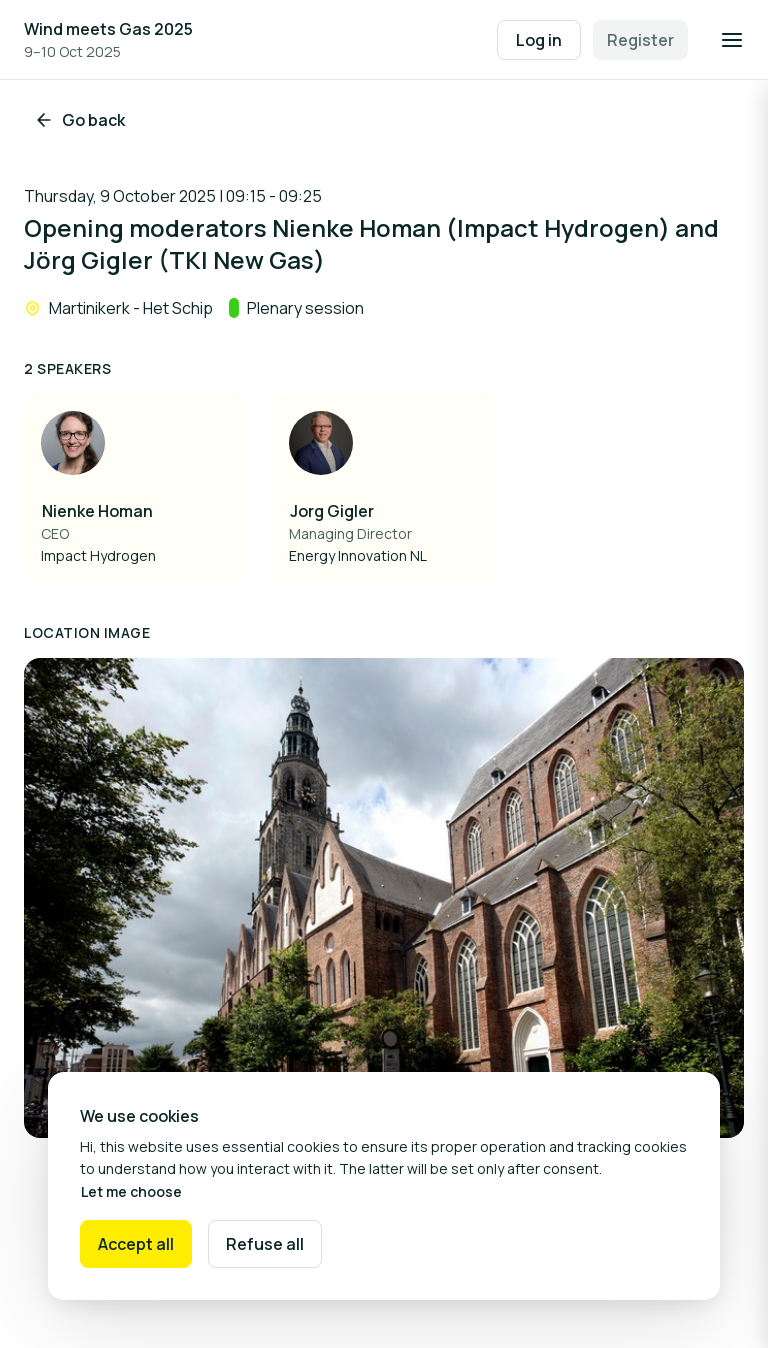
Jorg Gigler (332, 511)
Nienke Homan (97, 511)
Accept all (136, 1244)
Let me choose (131, 1191)
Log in (539, 40)
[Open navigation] (732, 40)
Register (640, 40)
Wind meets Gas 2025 (108, 29)
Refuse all (265, 1244)
